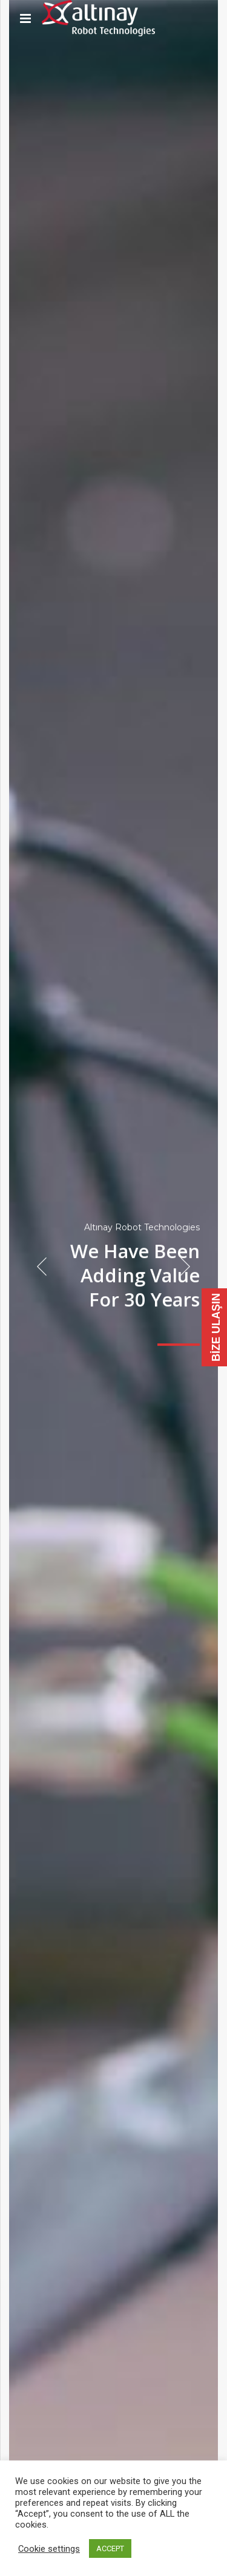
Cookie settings (49, 2548)
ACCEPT (110, 2548)
